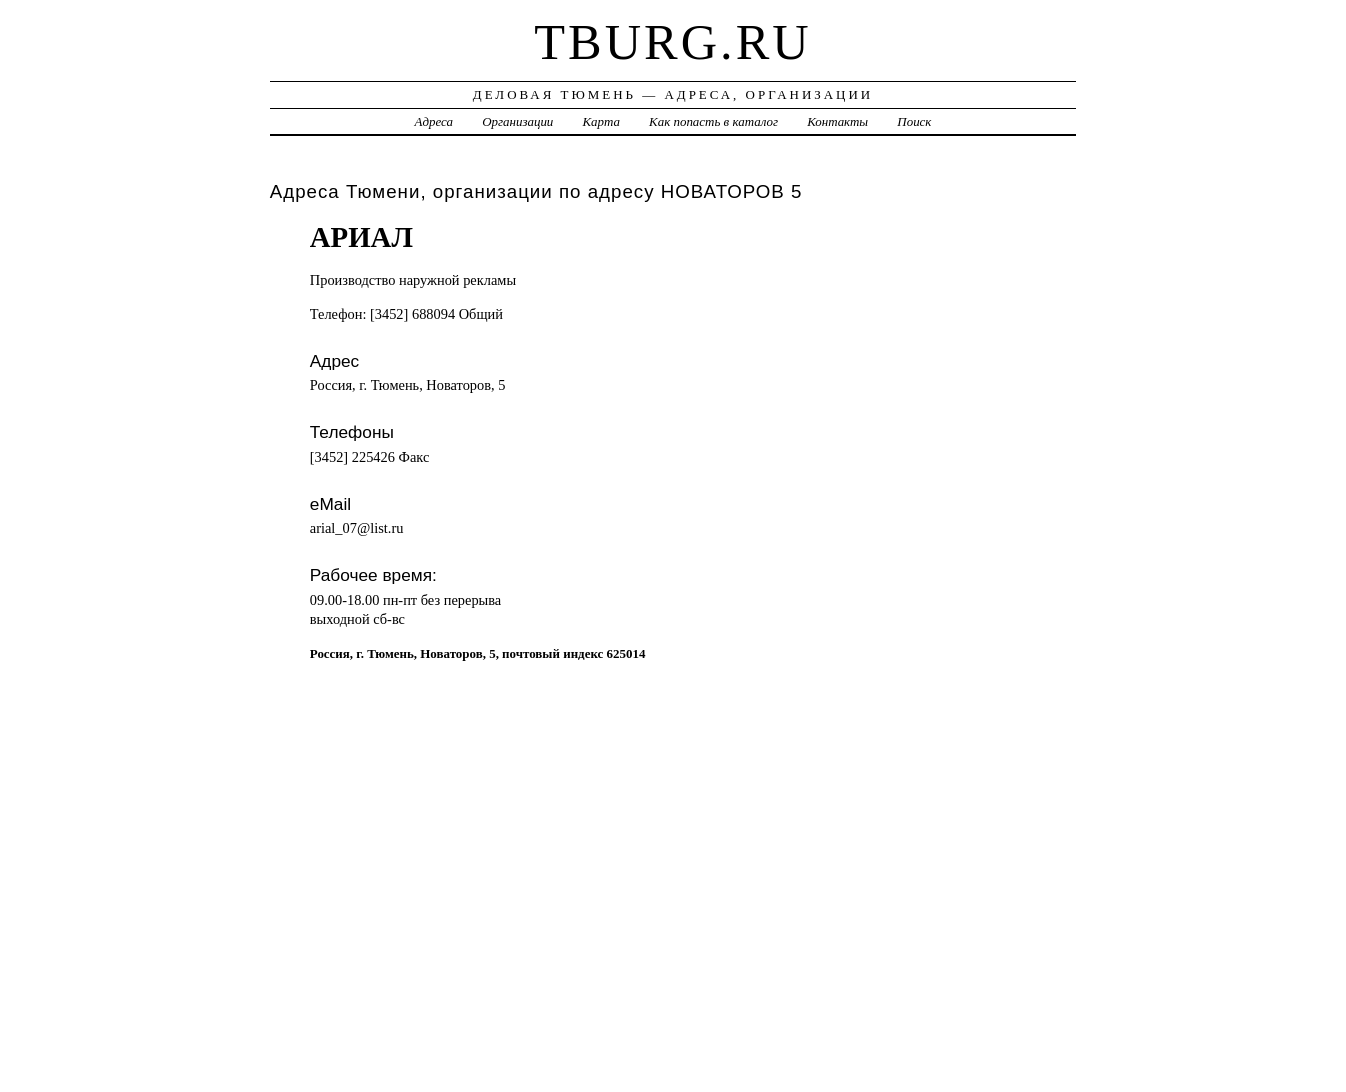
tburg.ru (672, 42)
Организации (517, 121)
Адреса (434, 121)
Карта (601, 121)
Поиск (914, 121)
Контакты (837, 121)
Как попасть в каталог (713, 121)
